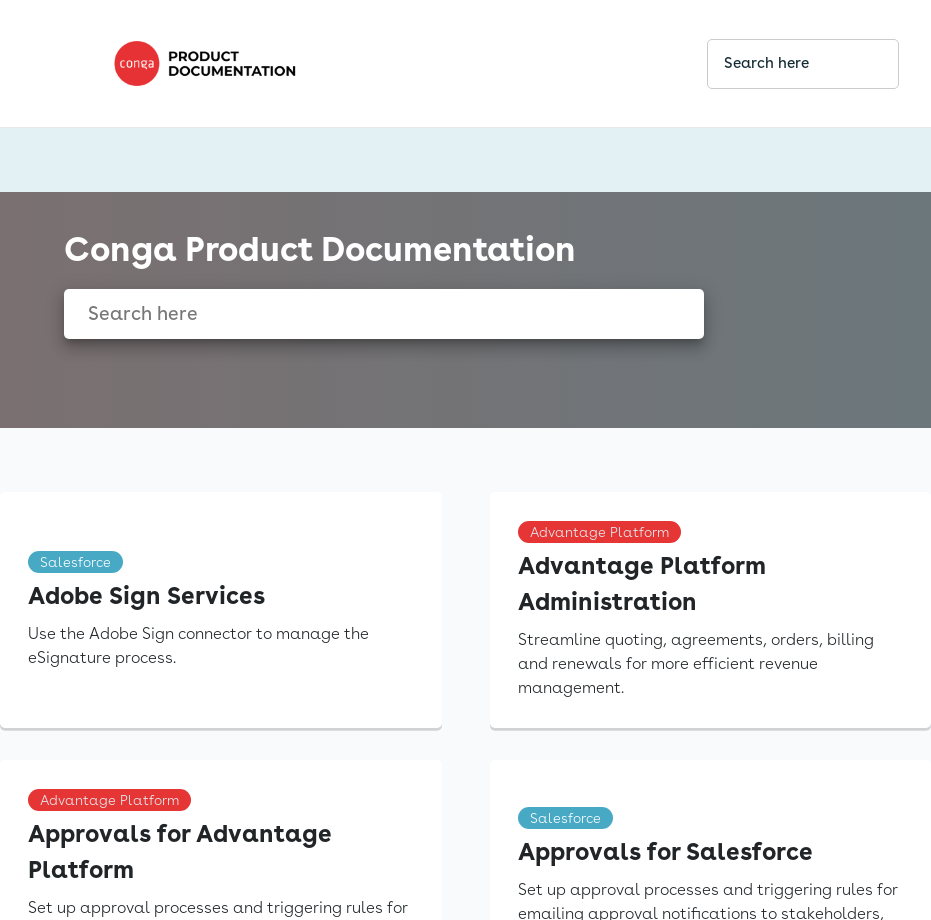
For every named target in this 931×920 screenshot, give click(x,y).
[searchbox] (862, 64)
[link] (393, 63)
